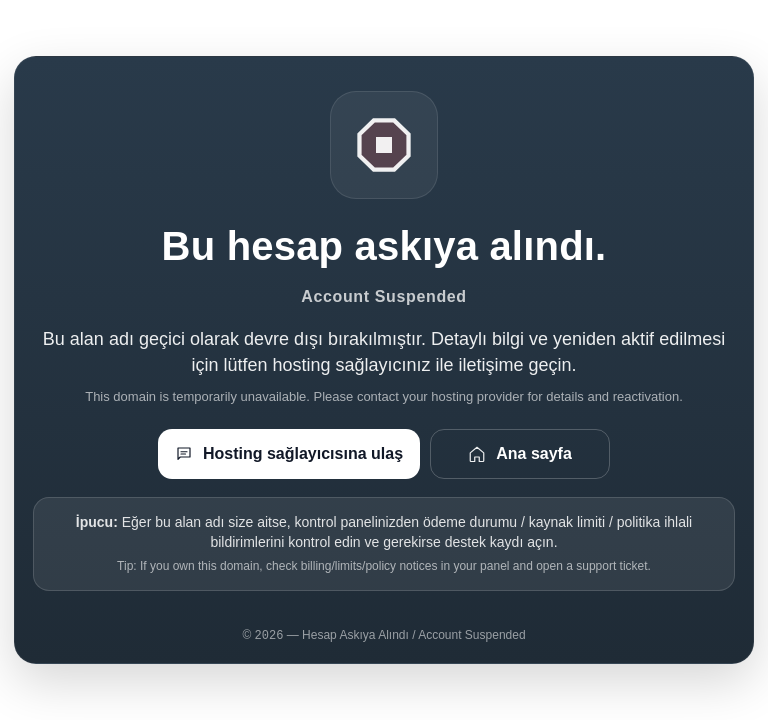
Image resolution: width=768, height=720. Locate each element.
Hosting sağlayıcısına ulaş (289, 454)
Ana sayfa (520, 454)
